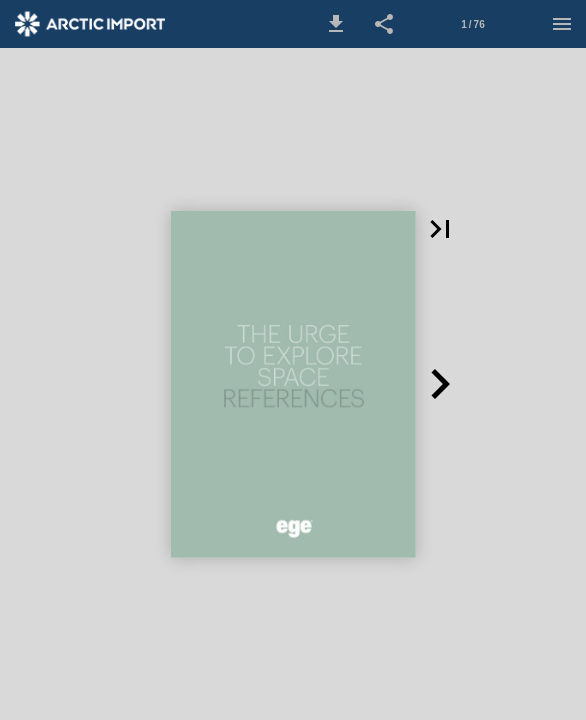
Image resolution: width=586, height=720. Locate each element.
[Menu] (562, 24)
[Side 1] (473, 24)
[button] (336, 24)
